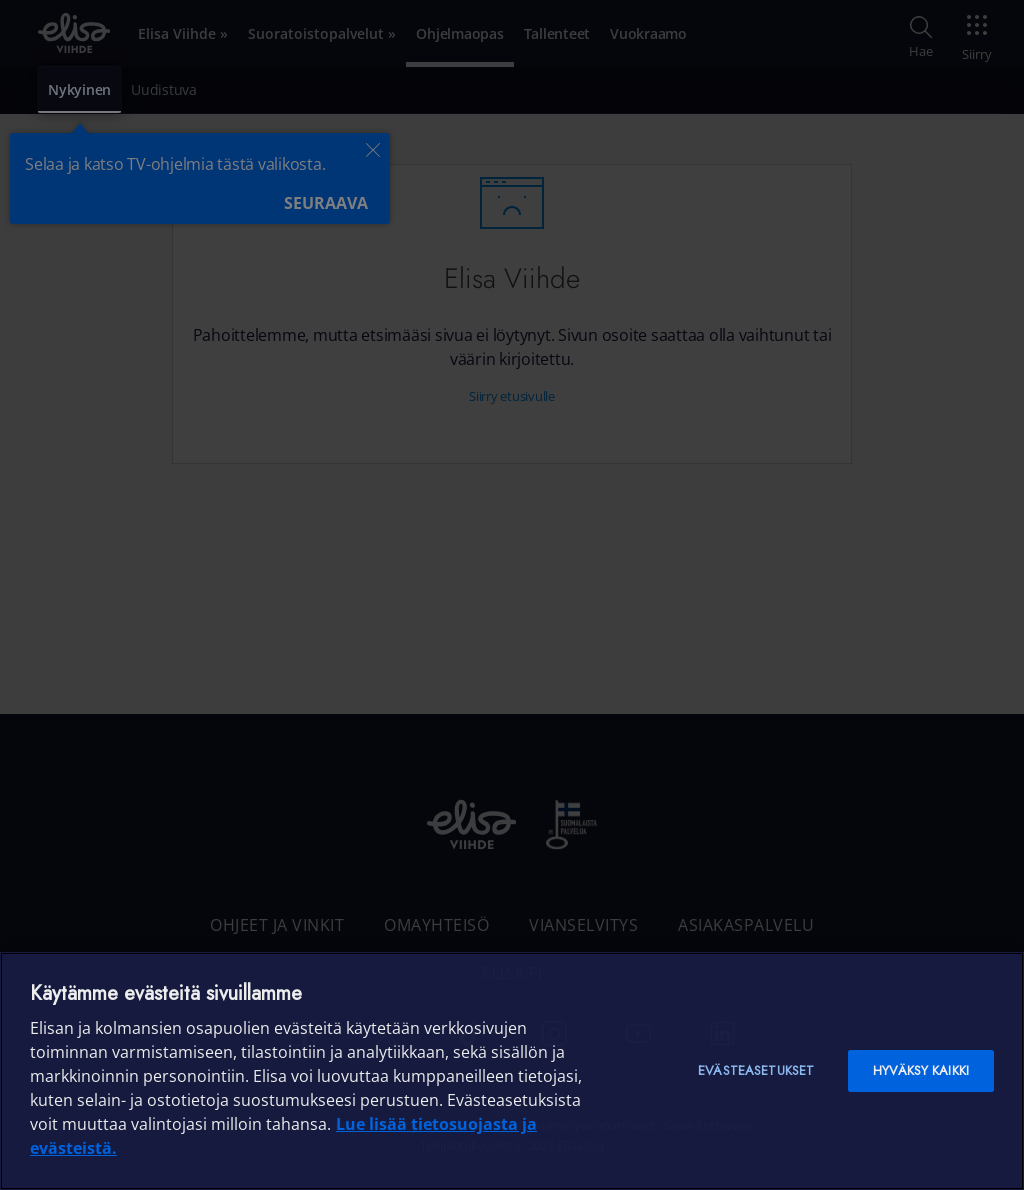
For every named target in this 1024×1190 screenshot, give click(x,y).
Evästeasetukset (756, 1070)
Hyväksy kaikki (921, 1070)
